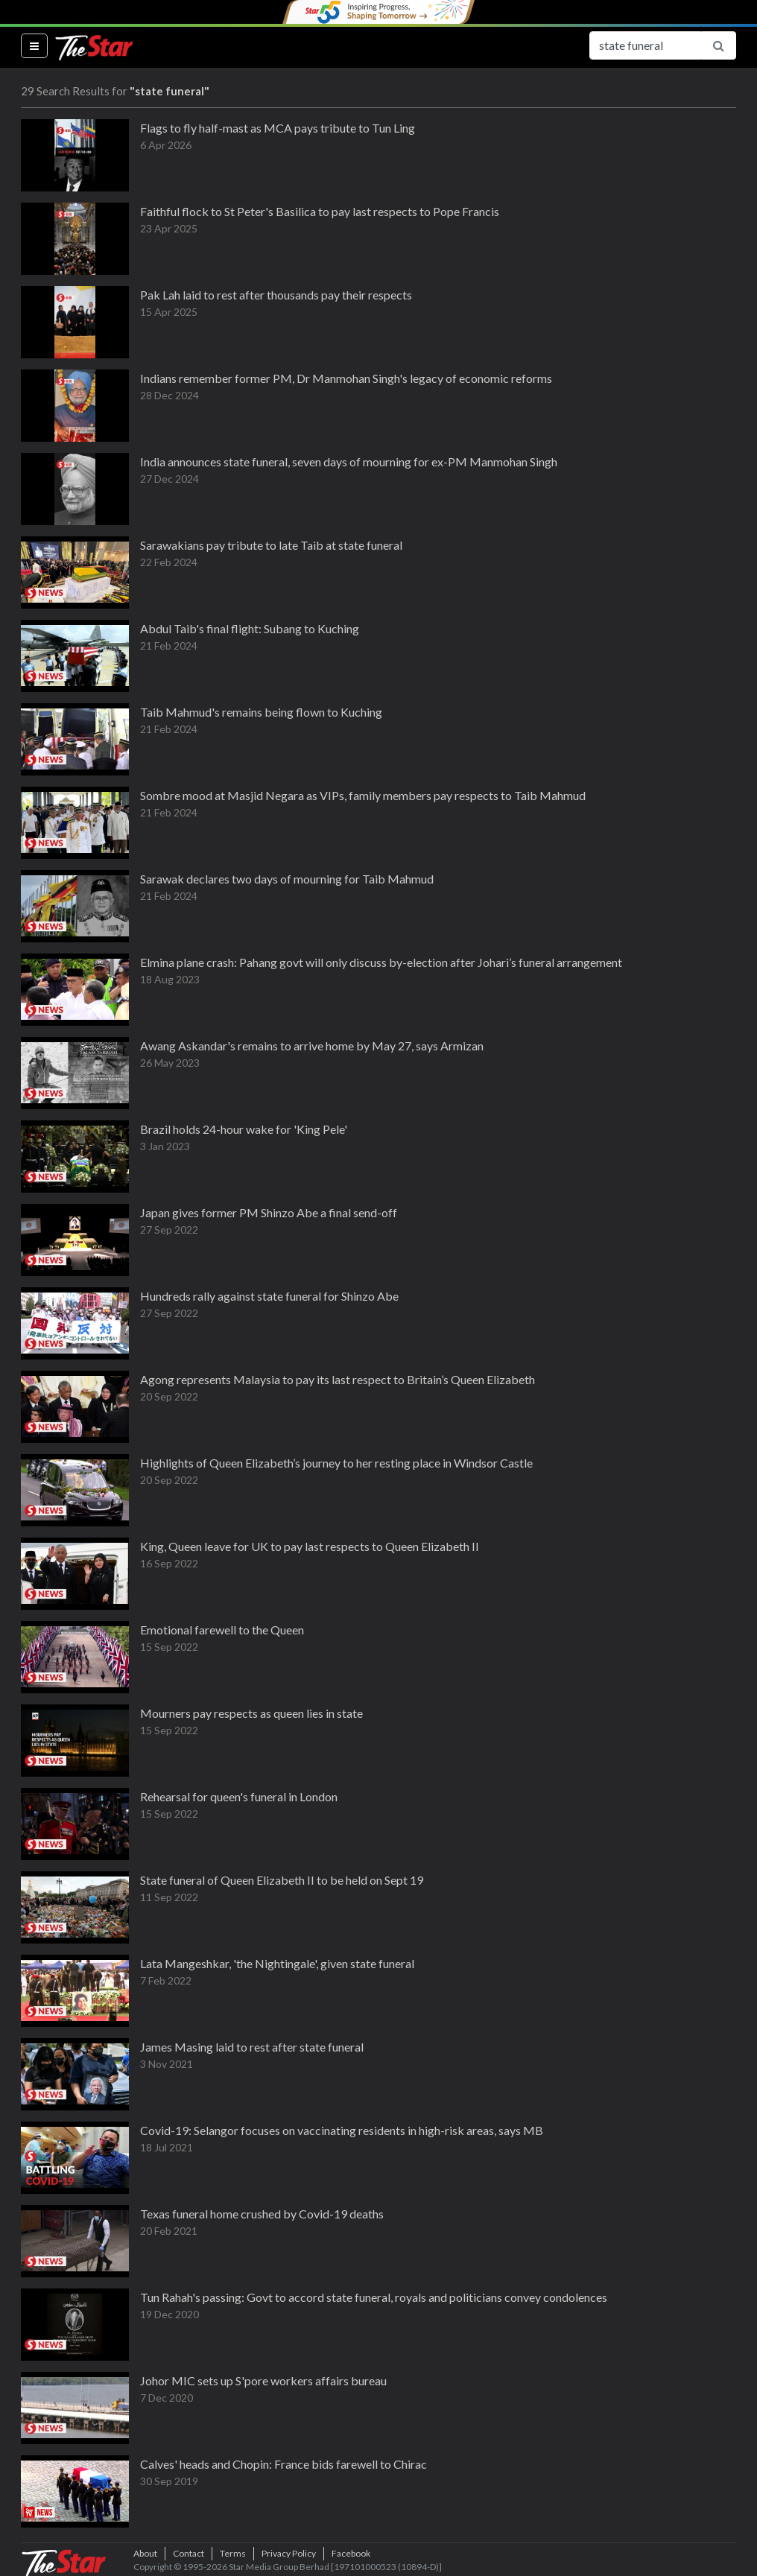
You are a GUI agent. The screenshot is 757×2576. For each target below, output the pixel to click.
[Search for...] (645, 45)
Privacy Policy (289, 2553)
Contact (188, 2553)
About (145, 2553)
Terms (233, 2553)
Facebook (351, 2553)
